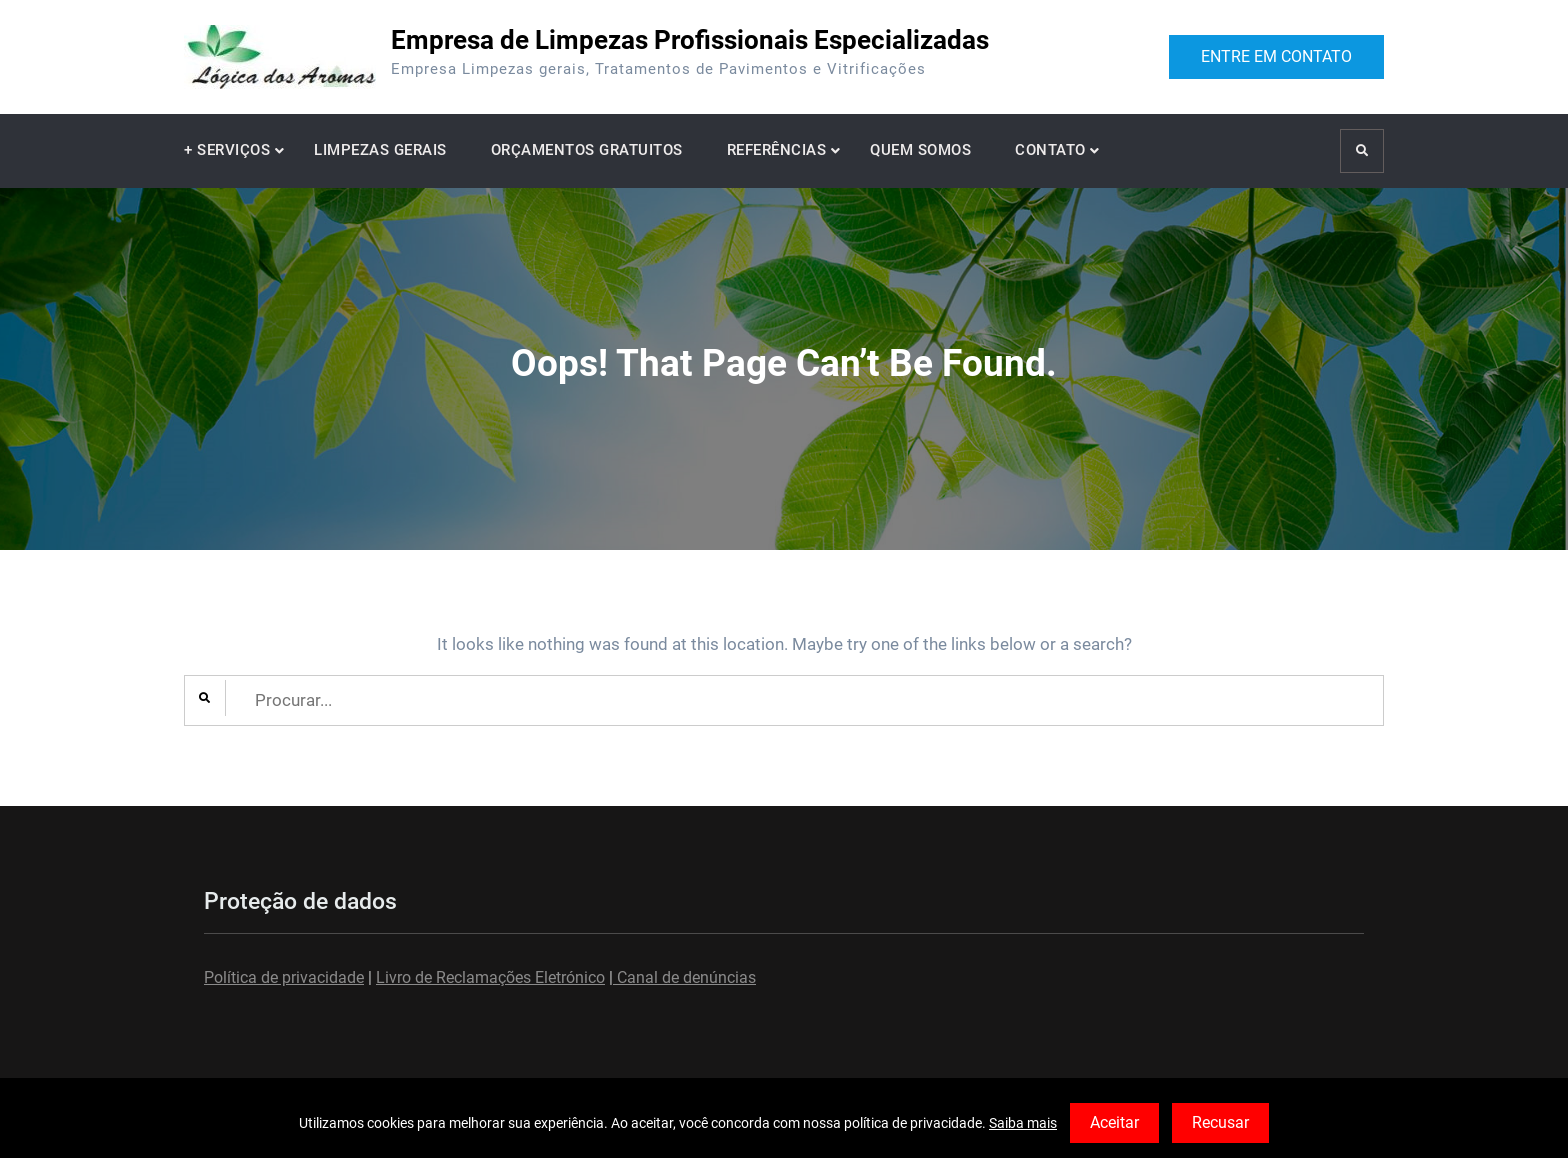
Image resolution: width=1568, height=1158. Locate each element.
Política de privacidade (284, 977)
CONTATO (1050, 150)
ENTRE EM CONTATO (1276, 56)
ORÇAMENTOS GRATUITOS (587, 150)
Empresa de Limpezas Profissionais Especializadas (690, 40)
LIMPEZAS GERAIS (380, 150)
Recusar (1220, 1122)
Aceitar (1114, 1122)
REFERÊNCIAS (777, 150)
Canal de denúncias (684, 977)
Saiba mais (1023, 1123)
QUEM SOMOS (920, 150)
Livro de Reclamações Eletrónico (490, 977)
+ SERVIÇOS (227, 150)
